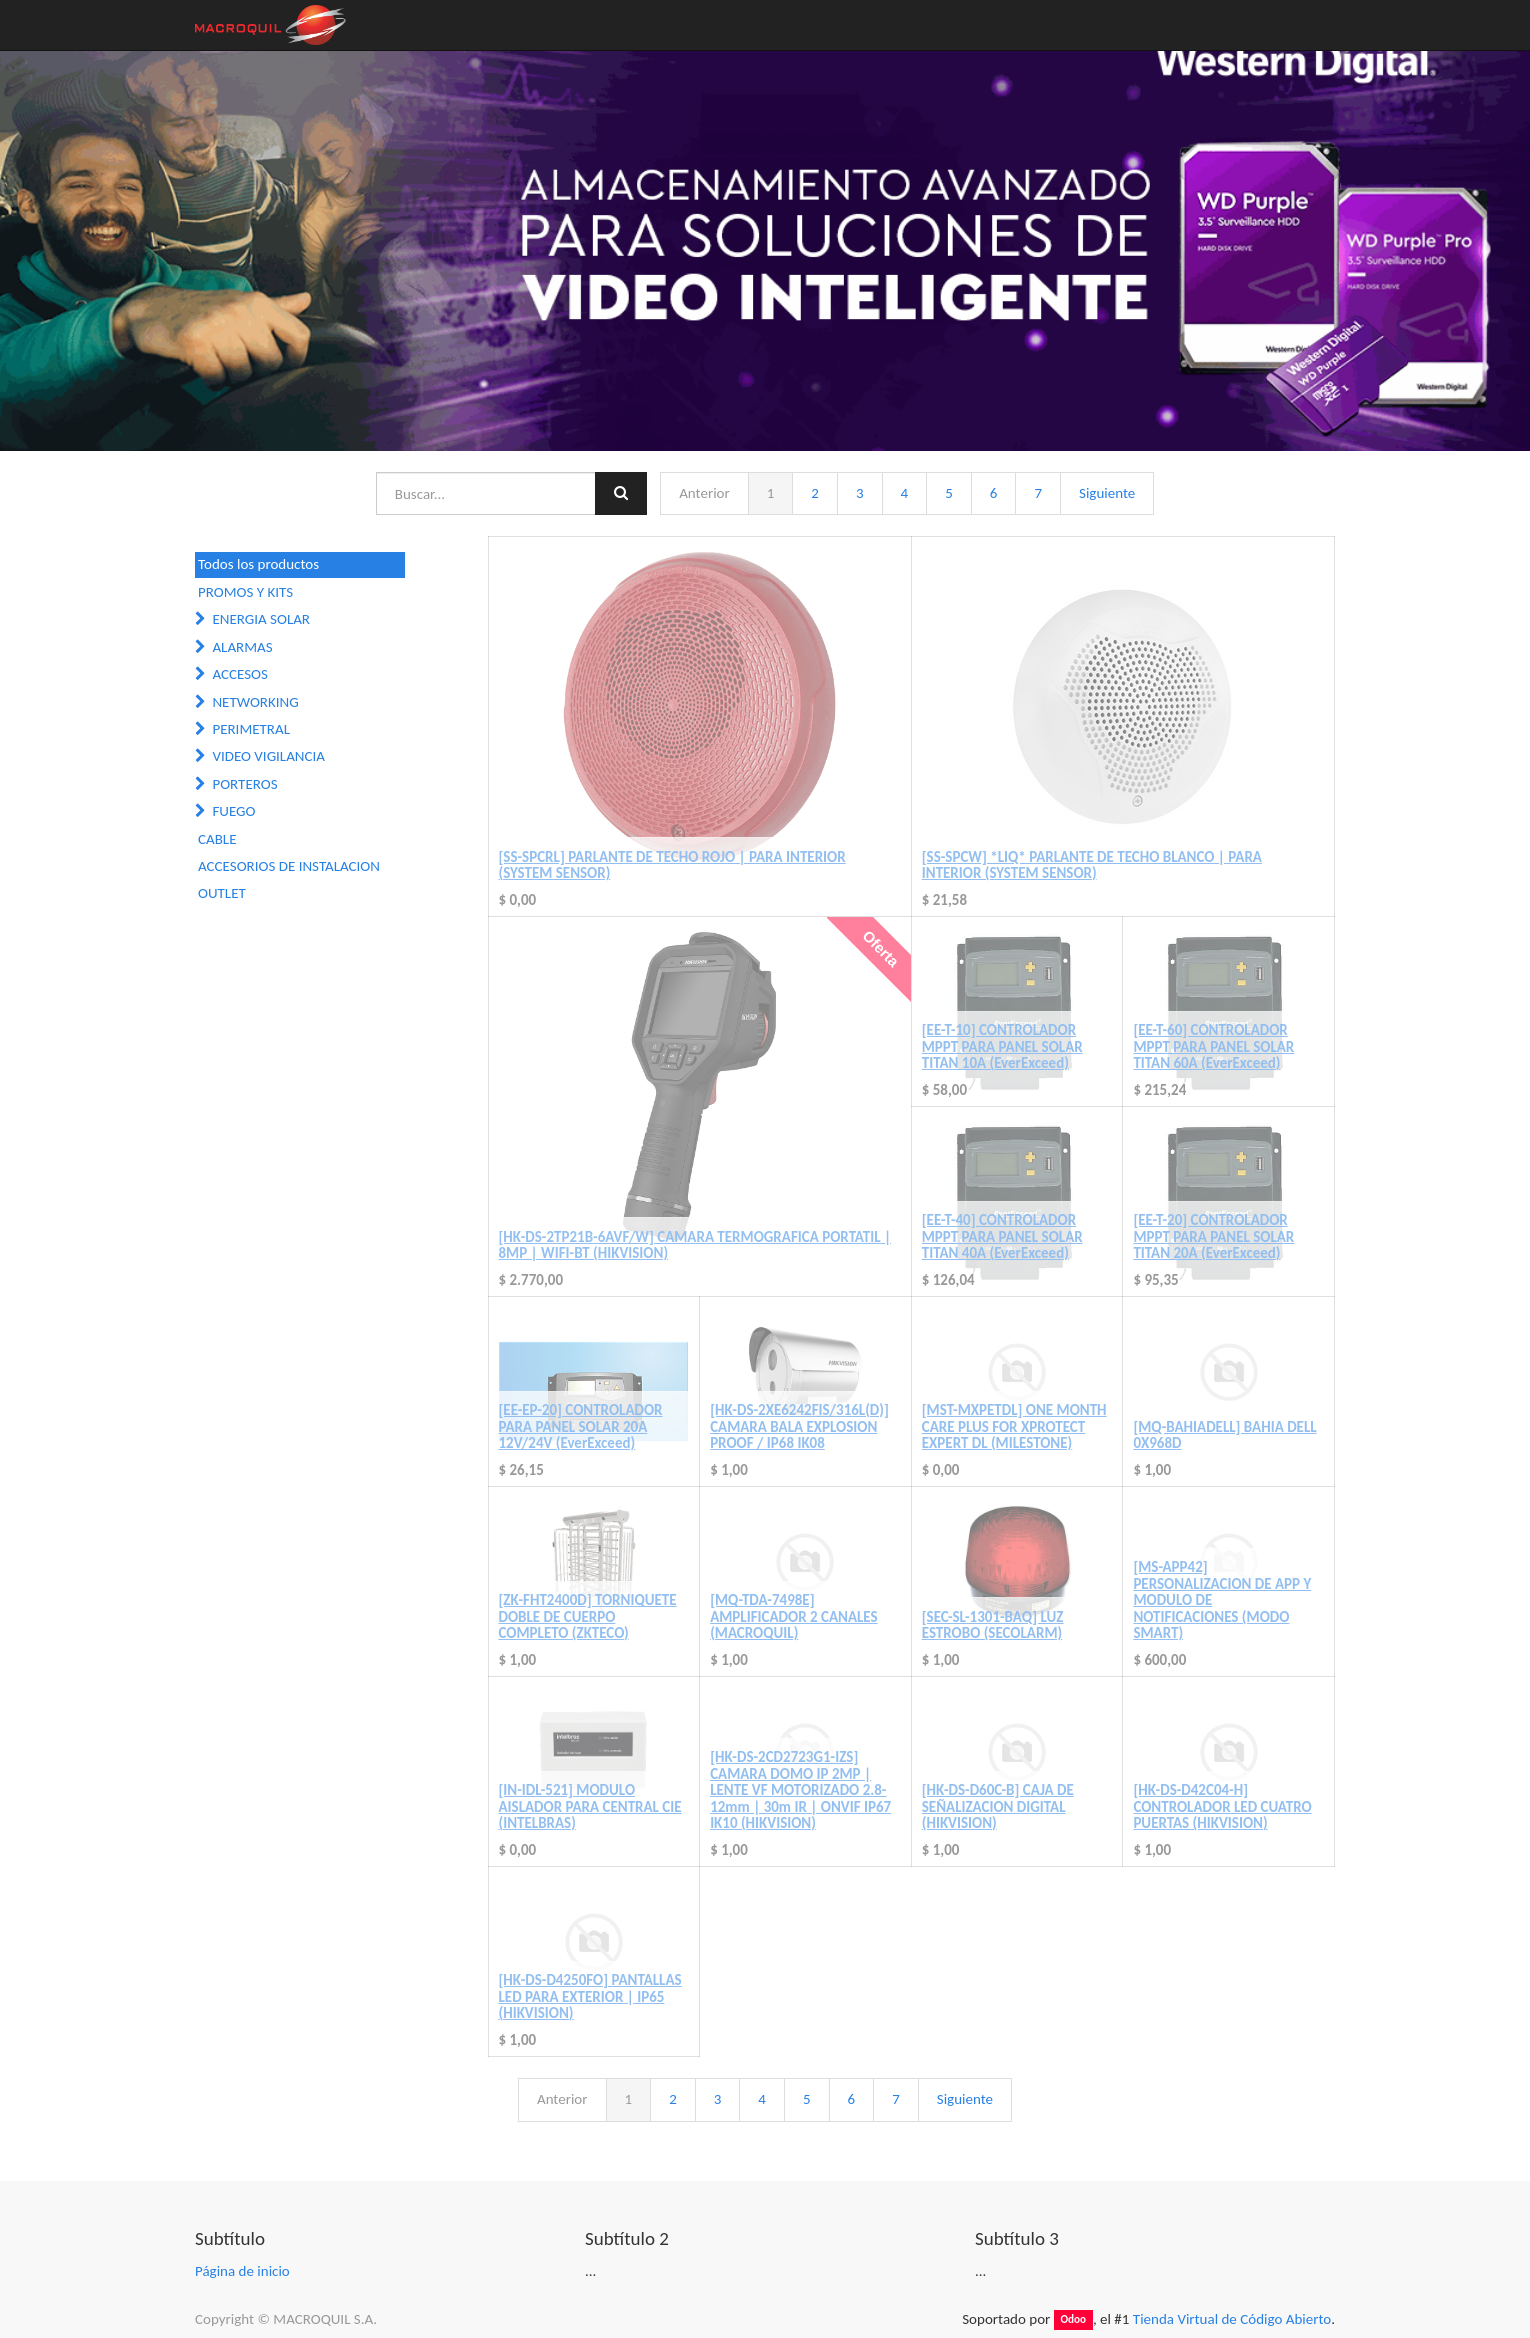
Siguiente (1107, 493)
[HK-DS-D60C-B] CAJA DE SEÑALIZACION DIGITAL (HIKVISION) (998, 1806)
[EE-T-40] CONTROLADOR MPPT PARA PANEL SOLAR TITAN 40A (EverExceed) (1002, 1236)
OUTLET (222, 893)
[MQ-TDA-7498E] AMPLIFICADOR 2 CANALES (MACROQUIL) (793, 1616)
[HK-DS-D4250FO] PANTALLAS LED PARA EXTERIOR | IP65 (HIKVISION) (590, 1996)
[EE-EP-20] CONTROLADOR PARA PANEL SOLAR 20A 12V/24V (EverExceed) (581, 1426)
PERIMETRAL (251, 729)
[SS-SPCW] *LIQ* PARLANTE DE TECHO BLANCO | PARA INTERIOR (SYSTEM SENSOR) (1092, 865)
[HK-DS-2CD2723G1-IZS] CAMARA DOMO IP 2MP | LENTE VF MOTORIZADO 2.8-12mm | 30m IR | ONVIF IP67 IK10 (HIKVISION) (800, 1790)
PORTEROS (244, 784)
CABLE (217, 839)
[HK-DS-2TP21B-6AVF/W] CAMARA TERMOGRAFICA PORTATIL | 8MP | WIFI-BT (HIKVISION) (695, 1245)
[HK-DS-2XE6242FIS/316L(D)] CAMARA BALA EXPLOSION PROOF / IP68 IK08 (799, 1426)
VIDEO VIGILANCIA (268, 756)
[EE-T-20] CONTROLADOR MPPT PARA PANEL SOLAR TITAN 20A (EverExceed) (1213, 1236)
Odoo (1073, 2320)
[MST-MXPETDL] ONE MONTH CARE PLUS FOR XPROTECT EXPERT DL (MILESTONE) (1014, 1426)
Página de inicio (242, 2271)
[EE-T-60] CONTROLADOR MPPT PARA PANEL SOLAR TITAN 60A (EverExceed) (1213, 1046)
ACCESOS (239, 674)
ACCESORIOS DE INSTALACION (289, 866)
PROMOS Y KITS (245, 592)
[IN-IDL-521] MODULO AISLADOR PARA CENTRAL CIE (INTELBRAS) (590, 1806)
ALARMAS (242, 647)
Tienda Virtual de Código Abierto (1232, 2319)
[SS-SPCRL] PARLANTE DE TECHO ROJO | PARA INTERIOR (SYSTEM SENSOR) (672, 865)
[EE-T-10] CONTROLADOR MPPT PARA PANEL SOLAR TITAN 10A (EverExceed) (1002, 1046)
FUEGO (233, 811)
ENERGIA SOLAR (261, 619)
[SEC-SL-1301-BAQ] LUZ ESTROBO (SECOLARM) (993, 1625)
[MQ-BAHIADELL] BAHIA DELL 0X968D (1224, 1435)
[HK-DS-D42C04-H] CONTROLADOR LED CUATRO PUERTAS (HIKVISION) (1222, 1806)
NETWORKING (255, 702)
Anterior (704, 493)
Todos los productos (258, 564)
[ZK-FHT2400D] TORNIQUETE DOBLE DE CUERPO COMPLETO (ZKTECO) (588, 1616)
